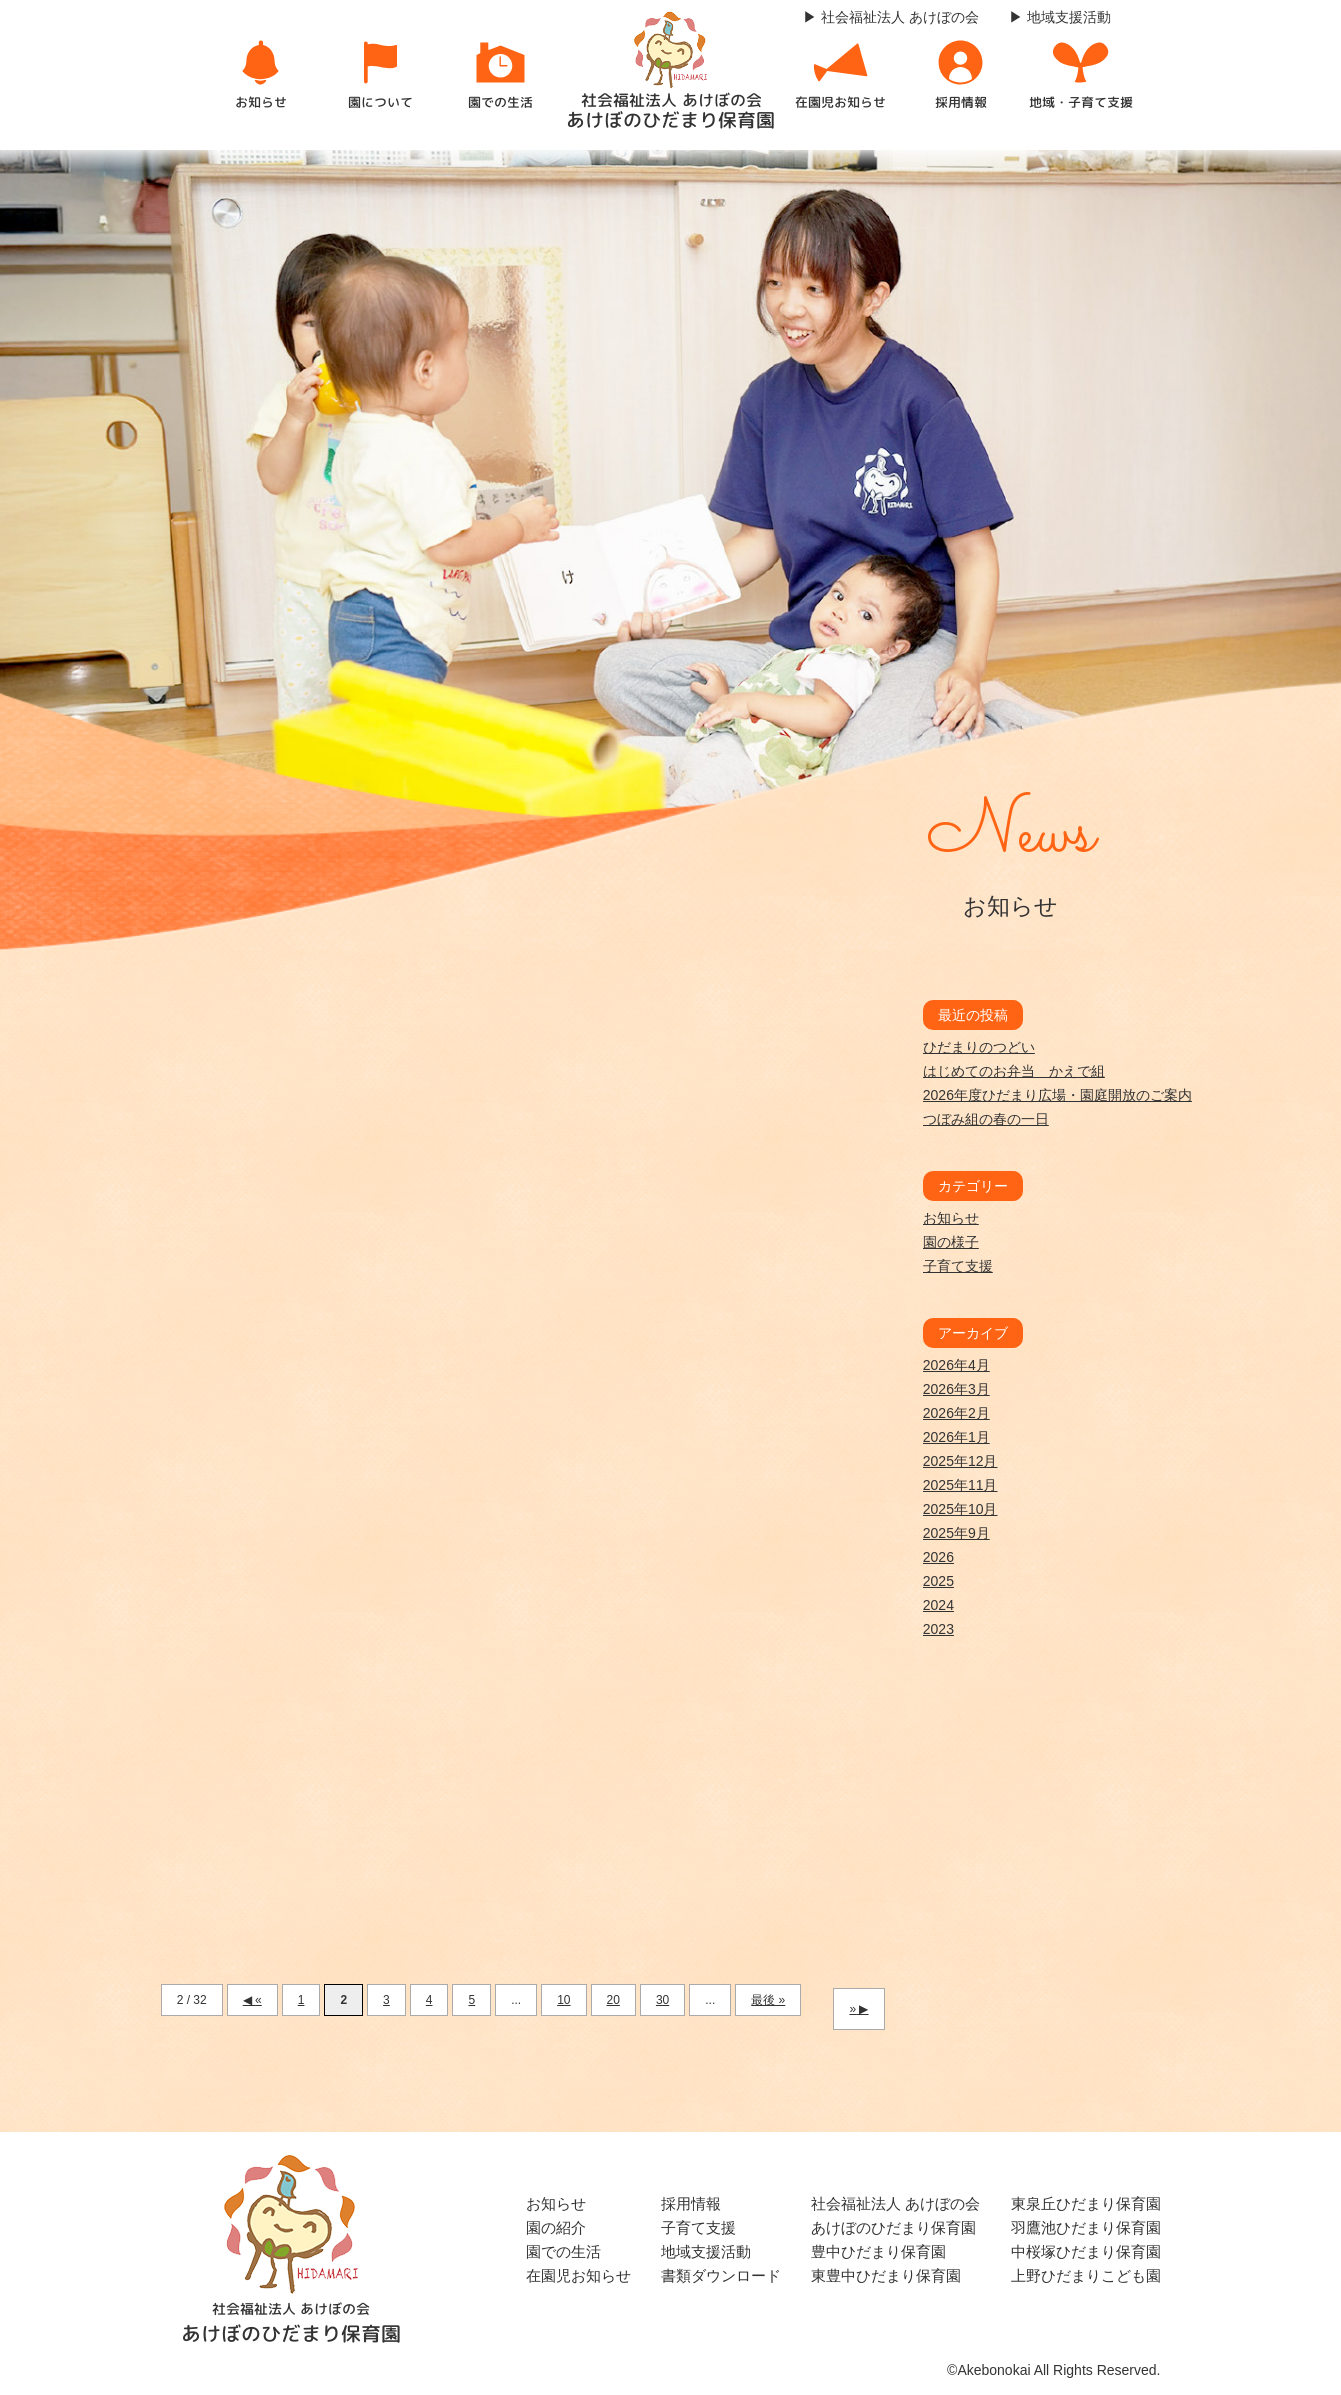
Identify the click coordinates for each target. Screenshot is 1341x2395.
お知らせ (951, 1218)
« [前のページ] (258, 2000)
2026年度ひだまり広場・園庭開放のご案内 (1057, 1095)
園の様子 (951, 1242)
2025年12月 (960, 1461)
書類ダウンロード (721, 2275)
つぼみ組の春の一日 (986, 1119)
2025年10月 (960, 1509)
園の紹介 (556, 2227)
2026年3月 (956, 1389)
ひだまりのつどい (979, 1047)
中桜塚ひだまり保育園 (1086, 2251)
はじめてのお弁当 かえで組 (1014, 1071)
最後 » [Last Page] (768, 2000)
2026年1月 (956, 1437)
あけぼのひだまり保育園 (893, 2227)
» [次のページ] (852, 2009)
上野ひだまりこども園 (1086, 2275)
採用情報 (691, 2203)
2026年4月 (956, 1365)
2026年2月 (956, 1413)
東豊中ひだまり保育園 (886, 2275)
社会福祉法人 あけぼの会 (895, 2203)
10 (563, 2000)
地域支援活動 (706, 2251)
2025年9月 (956, 1533)
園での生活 (563, 2251)
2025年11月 (960, 1485)
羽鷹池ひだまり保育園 (1086, 2227)
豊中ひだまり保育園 (878, 2251)
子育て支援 (958, 1266)
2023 (938, 1629)
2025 (938, 1581)
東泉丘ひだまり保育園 (1086, 2203)
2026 (938, 1557)
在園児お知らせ (578, 2275)
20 (613, 2000)
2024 (938, 1605)
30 (662, 2000)
